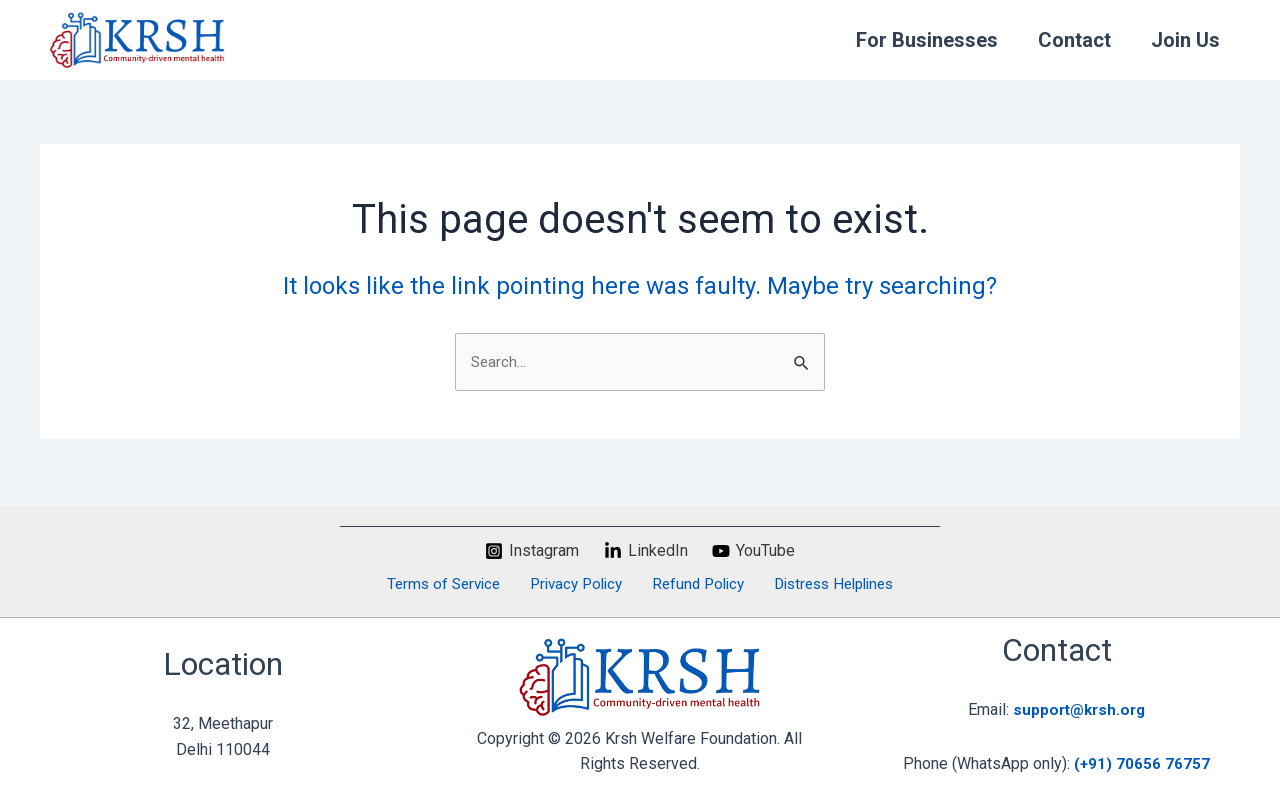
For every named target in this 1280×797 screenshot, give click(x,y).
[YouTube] (754, 549)
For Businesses (927, 40)
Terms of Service (451, 583)
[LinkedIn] (645, 549)
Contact (1074, 40)
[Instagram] (531, 549)
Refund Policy (692, 583)
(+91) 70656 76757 (1142, 763)
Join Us (1185, 40)
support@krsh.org (1079, 709)
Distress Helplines (823, 583)
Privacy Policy (577, 583)
